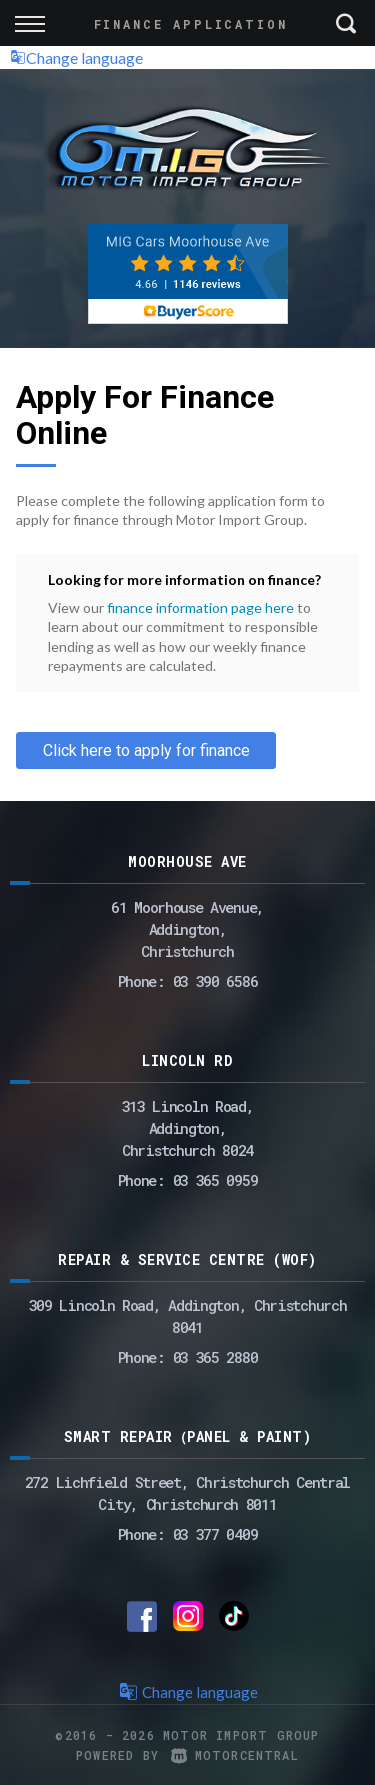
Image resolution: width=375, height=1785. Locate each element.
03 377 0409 (215, 1534)
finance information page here (200, 607)
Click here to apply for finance (146, 750)
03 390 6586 (215, 981)
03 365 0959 (215, 1180)
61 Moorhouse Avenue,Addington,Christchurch (187, 929)
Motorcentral (235, 1755)
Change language (76, 57)
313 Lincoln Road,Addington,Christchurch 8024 (188, 1128)
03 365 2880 (215, 1357)
